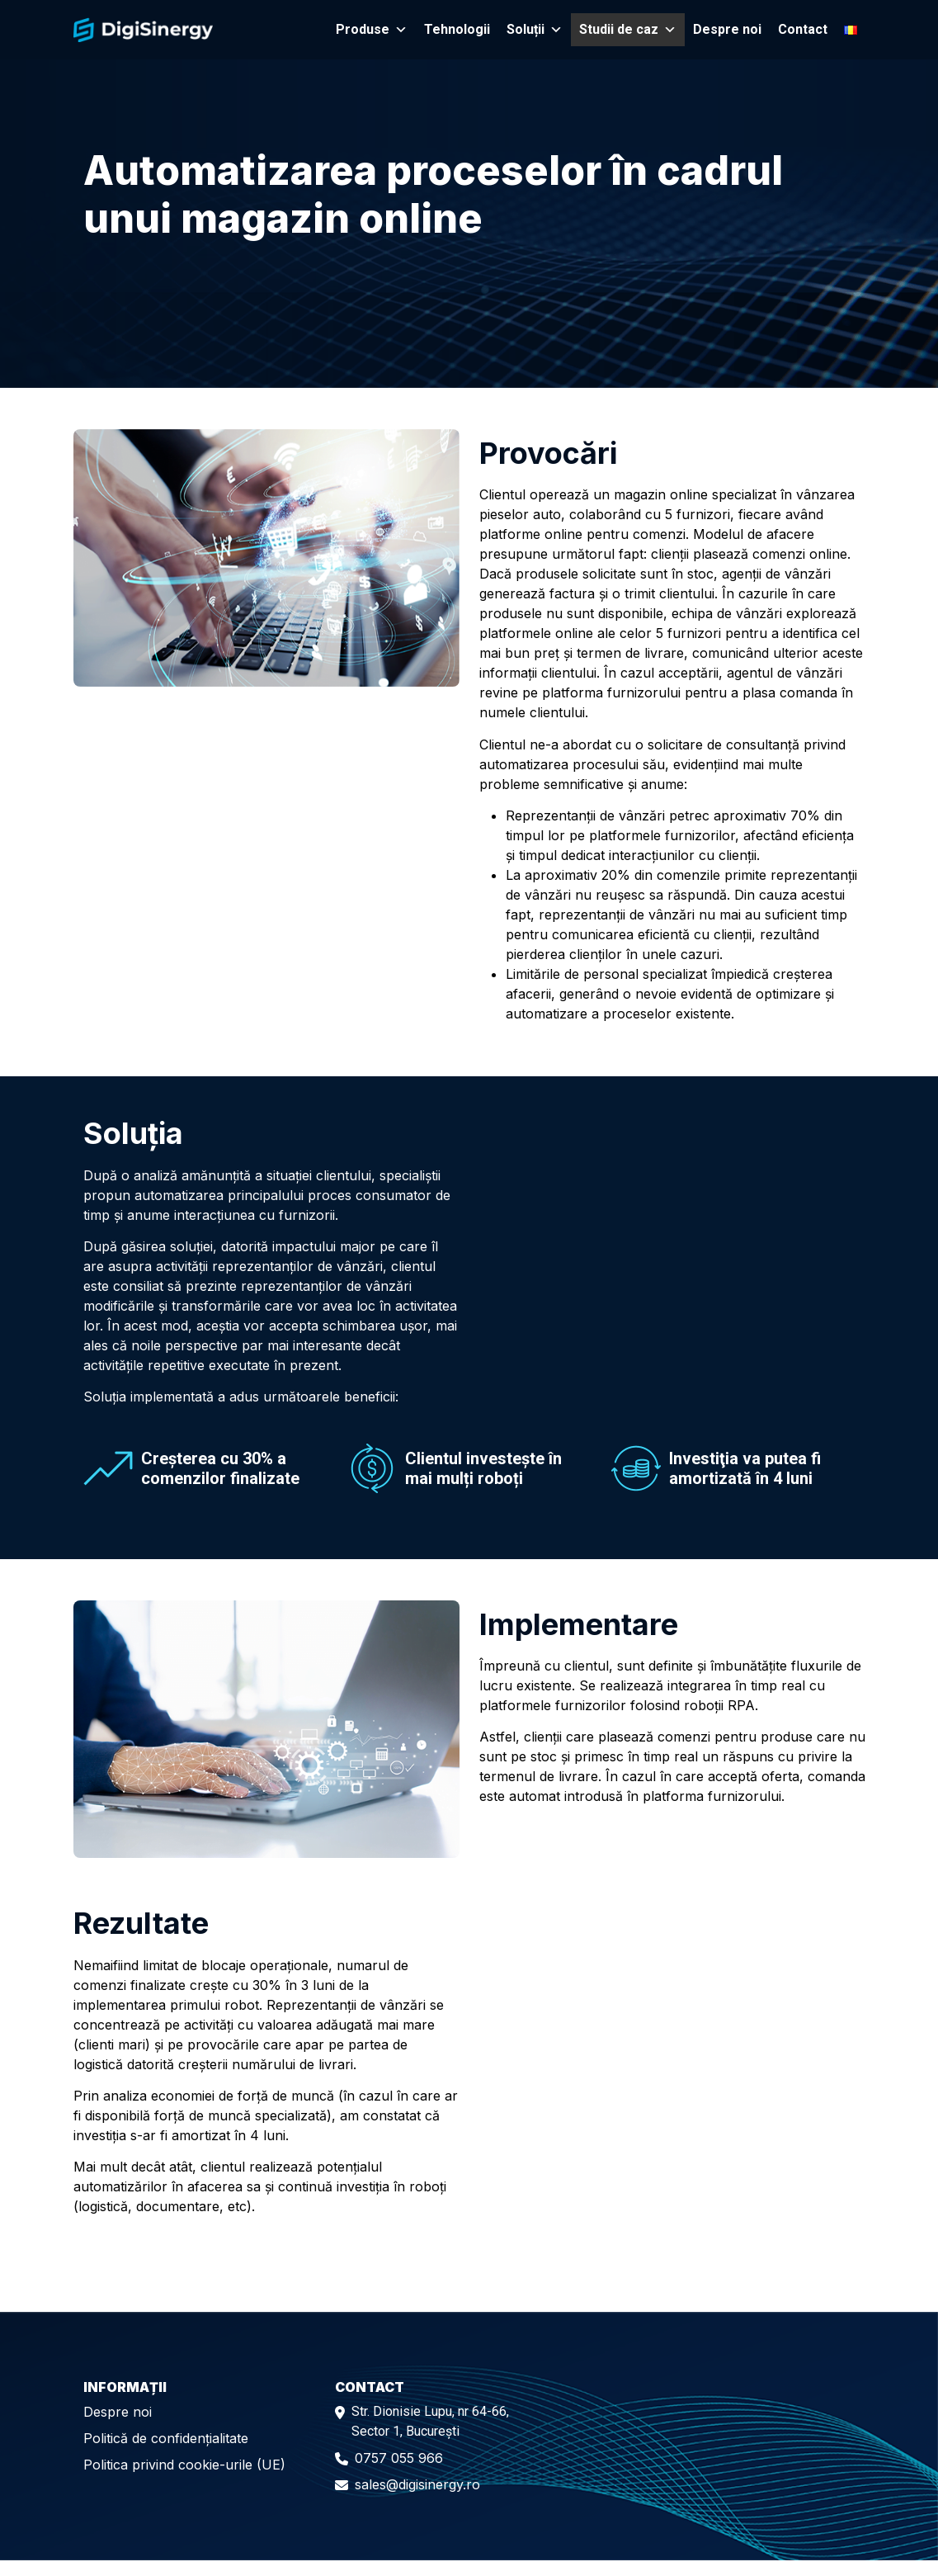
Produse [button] (372, 29)
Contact (802, 29)
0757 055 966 (399, 2458)
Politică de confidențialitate (165, 2438)
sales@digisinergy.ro (417, 2484)
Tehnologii (457, 29)
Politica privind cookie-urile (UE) (184, 2464)
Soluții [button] (535, 29)
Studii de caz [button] (627, 29)
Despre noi (727, 29)
